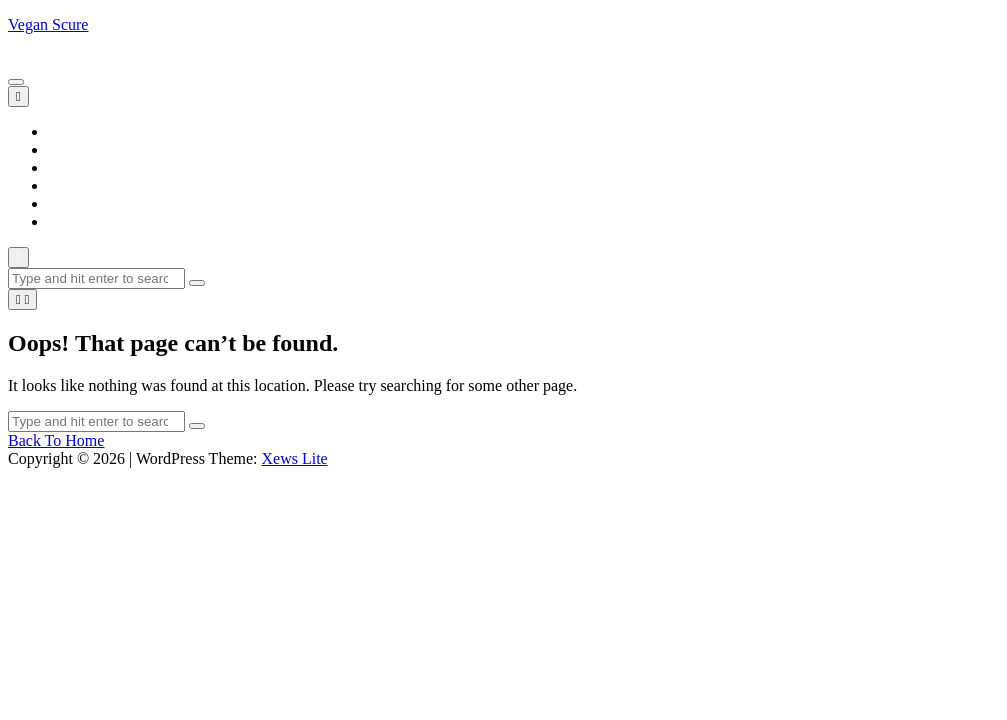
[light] (22, 299)
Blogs (66, 149)
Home (67, 131)
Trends (70, 221)
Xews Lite (294, 458)
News (66, 185)
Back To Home (56, 440)
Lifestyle (76, 167)
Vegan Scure (48, 24)
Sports (68, 203)
